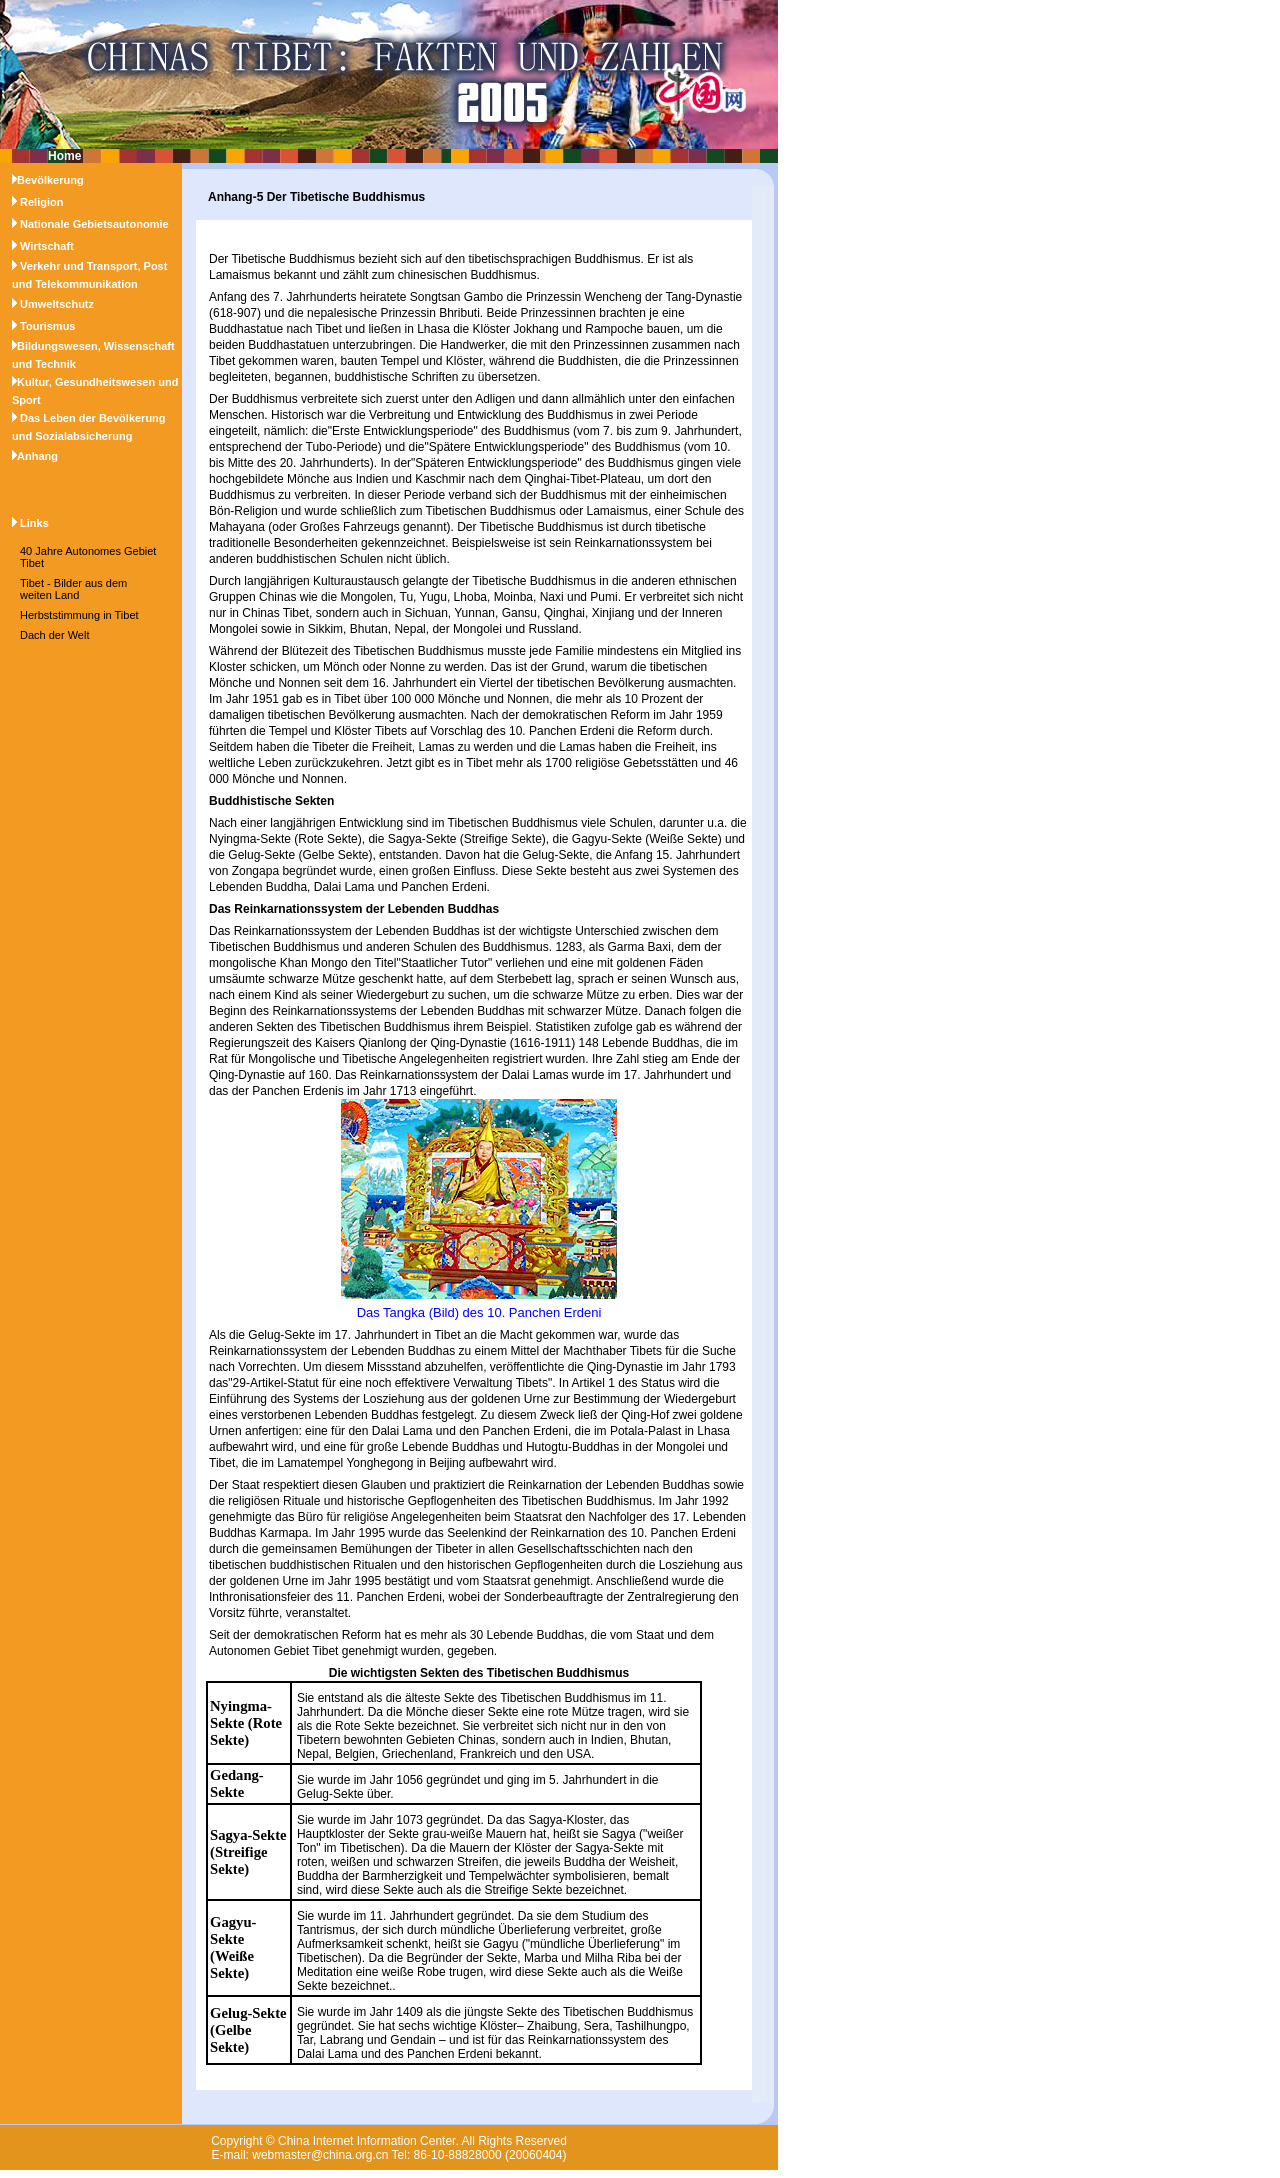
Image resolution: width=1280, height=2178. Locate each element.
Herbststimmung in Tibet (79, 615)
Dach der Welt (55, 635)
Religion (41, 202)
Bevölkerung (50, 180)
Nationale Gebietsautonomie (94, 224)
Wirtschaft (47, 246)
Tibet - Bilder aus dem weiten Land (73, 589)
